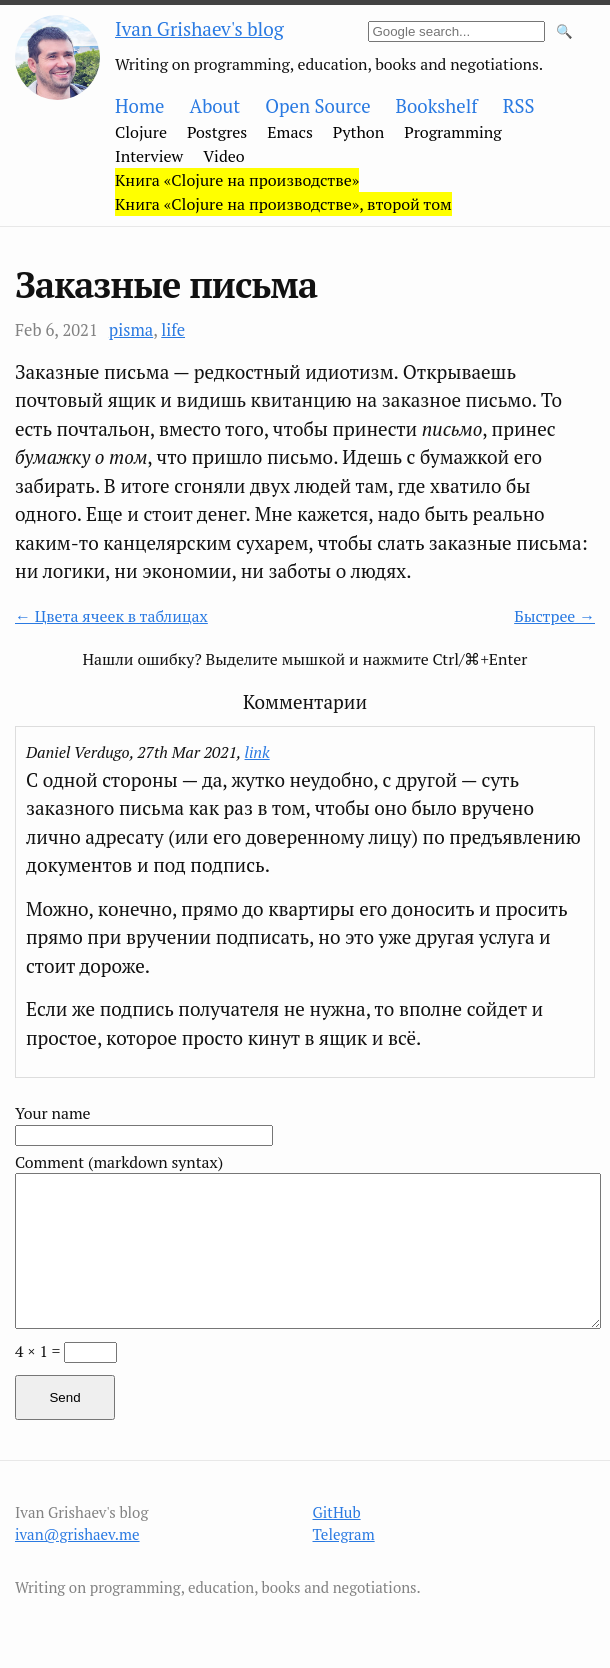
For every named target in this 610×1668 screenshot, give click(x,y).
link (257, 752)
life (173, 330)
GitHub (337, 1512)
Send (64, 1397)
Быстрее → (554, 616)
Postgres (217, 132)
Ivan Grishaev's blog (199, 28)
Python (358, 132)
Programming (453, 132)
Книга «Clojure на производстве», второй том (283, 204)
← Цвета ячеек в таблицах (111, 616)
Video (224, 156)
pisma (131, 330)
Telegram (344, 1534)
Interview (149, 156)
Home (139, 106)
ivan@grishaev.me (77, 1534)
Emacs (290, 132)
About (214, 106)
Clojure (141, 132)
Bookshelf (437, 106)
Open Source (317, 106)
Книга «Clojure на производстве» (237, 180)
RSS (519, 106)
